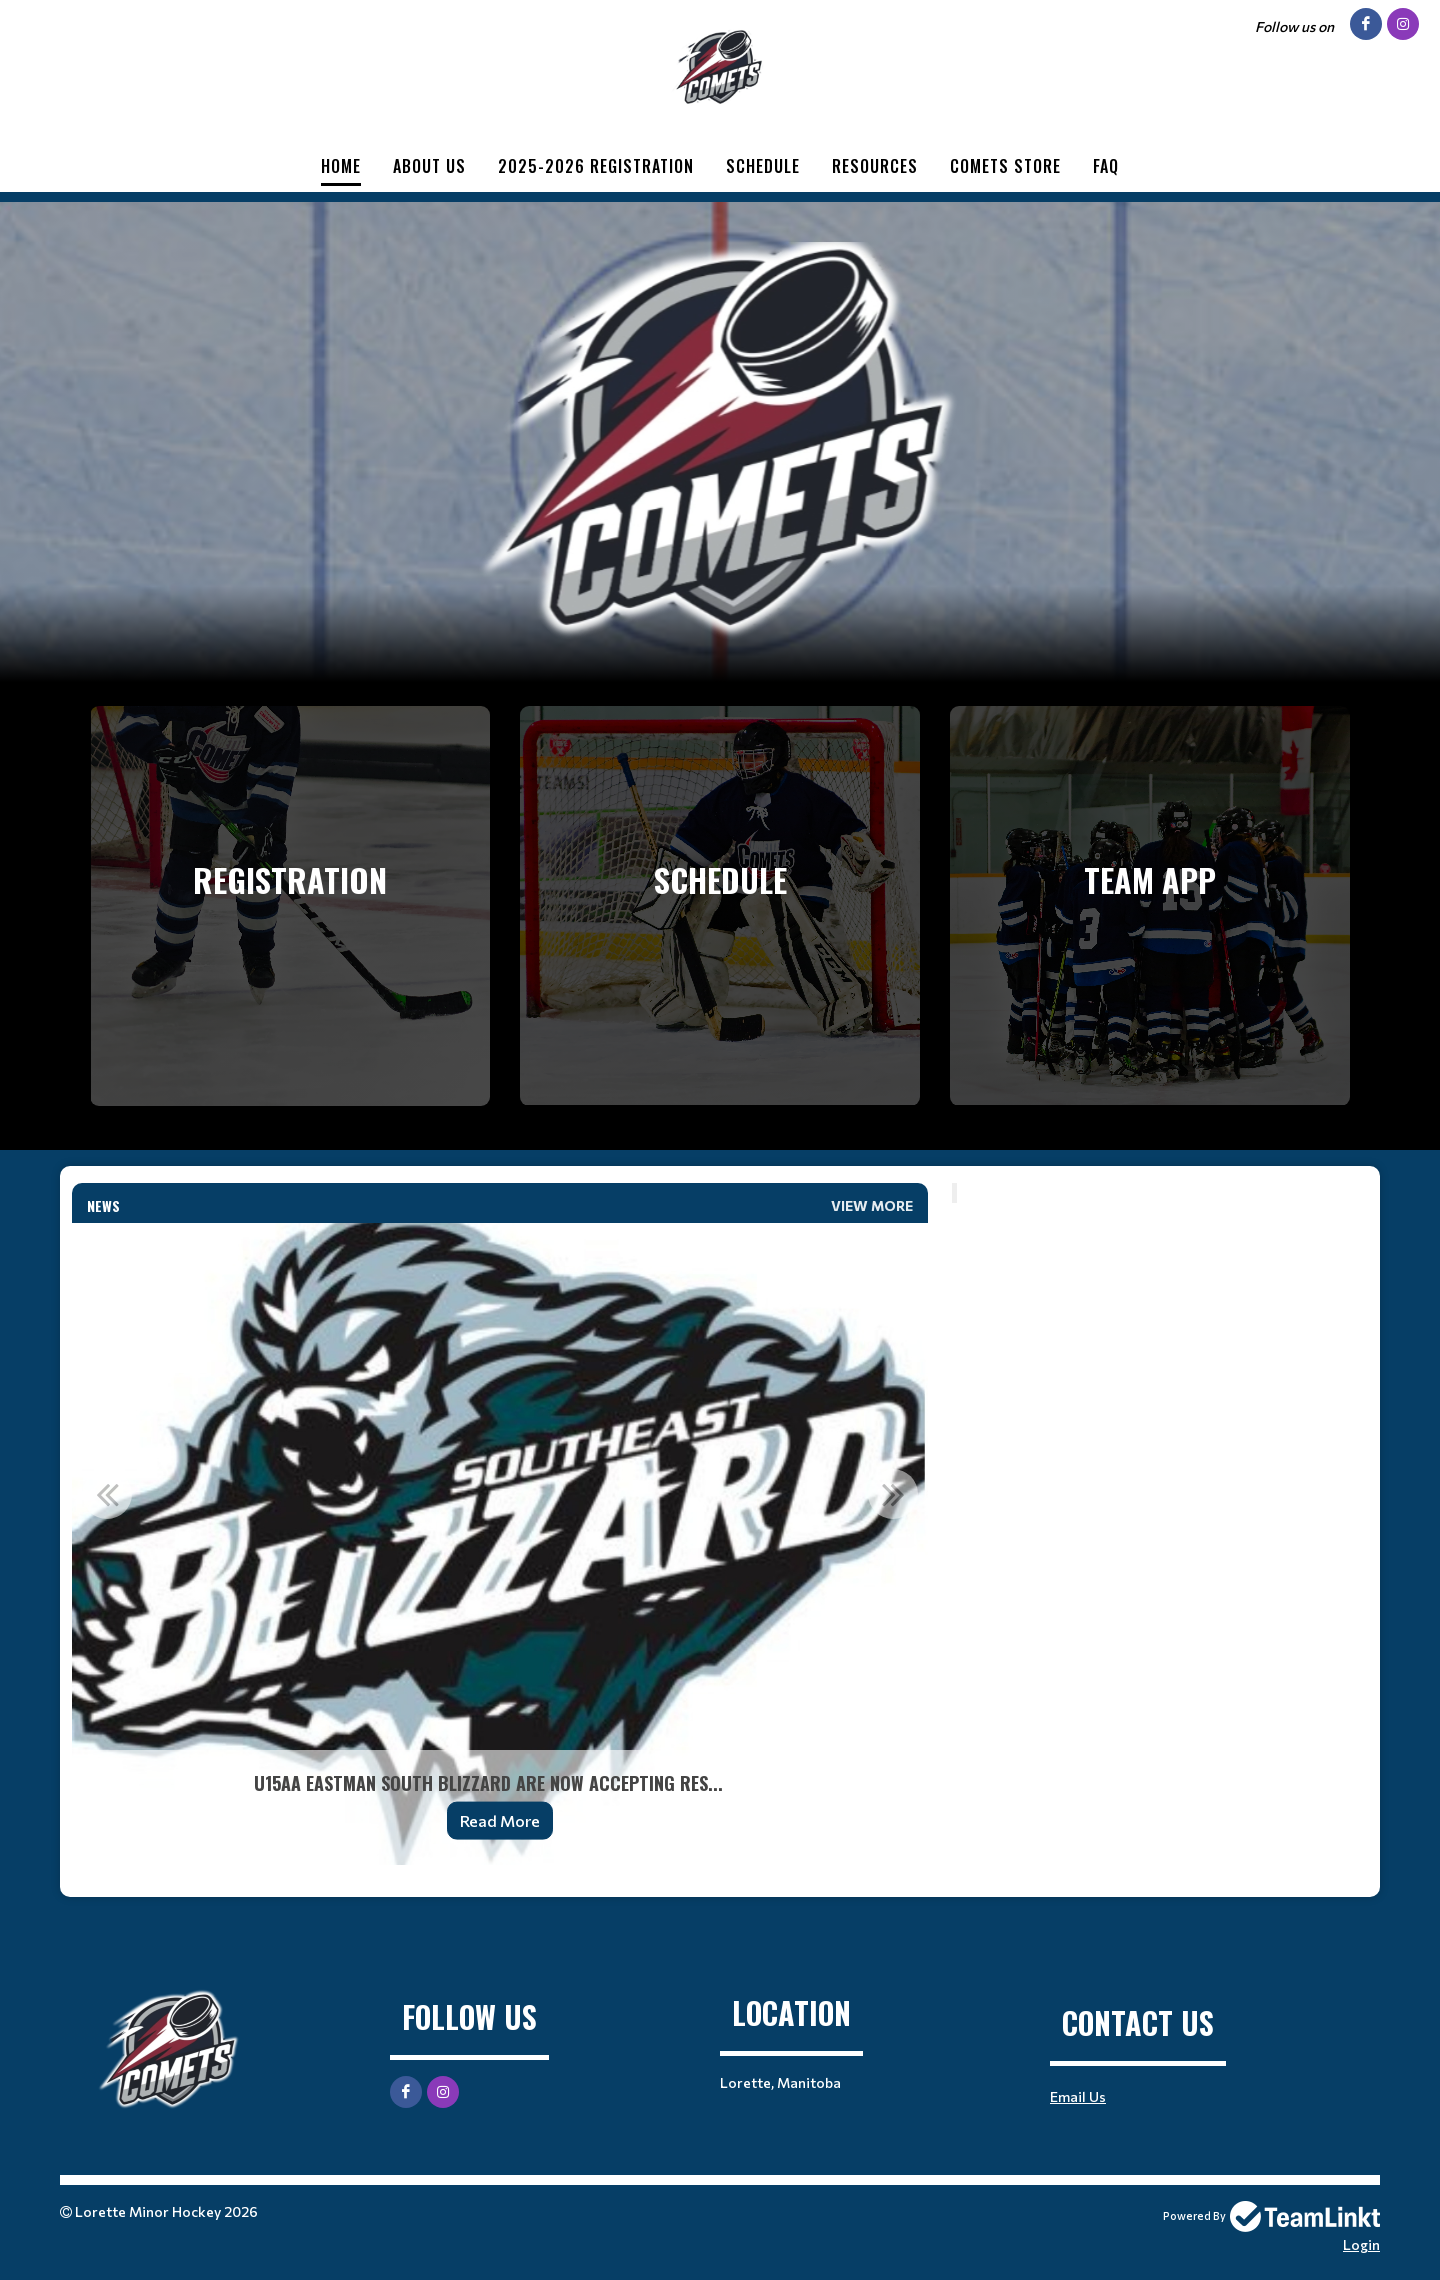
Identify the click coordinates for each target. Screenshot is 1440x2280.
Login (1361, 2244)
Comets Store (1005, 166)
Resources (875, 166)
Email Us (1078, 2096)
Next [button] (893, 1494)
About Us (429, 166)
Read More (500, 1820)
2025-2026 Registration (596, 166)
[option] (500, 1544)
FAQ (1106, 166)
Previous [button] (107, 1494)
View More (872, 1205)
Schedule (763, 166)
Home (341, 166)
